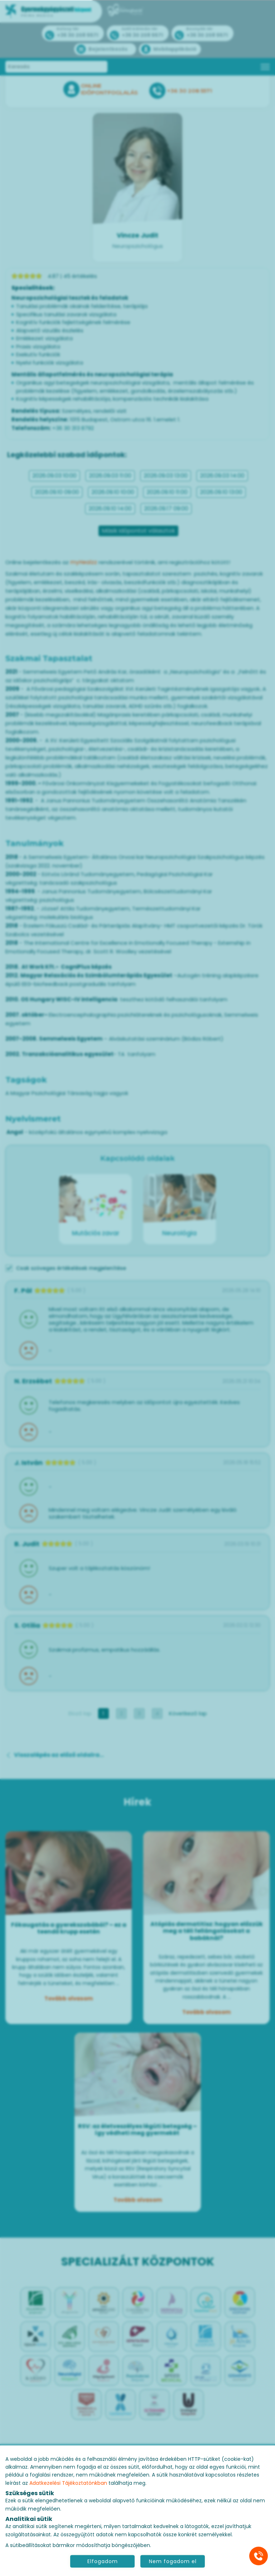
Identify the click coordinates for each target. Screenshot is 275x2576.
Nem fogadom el (173, 2561)
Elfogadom (102, 2561)
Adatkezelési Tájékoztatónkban (68, 2482)
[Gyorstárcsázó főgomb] (258, 2556)
